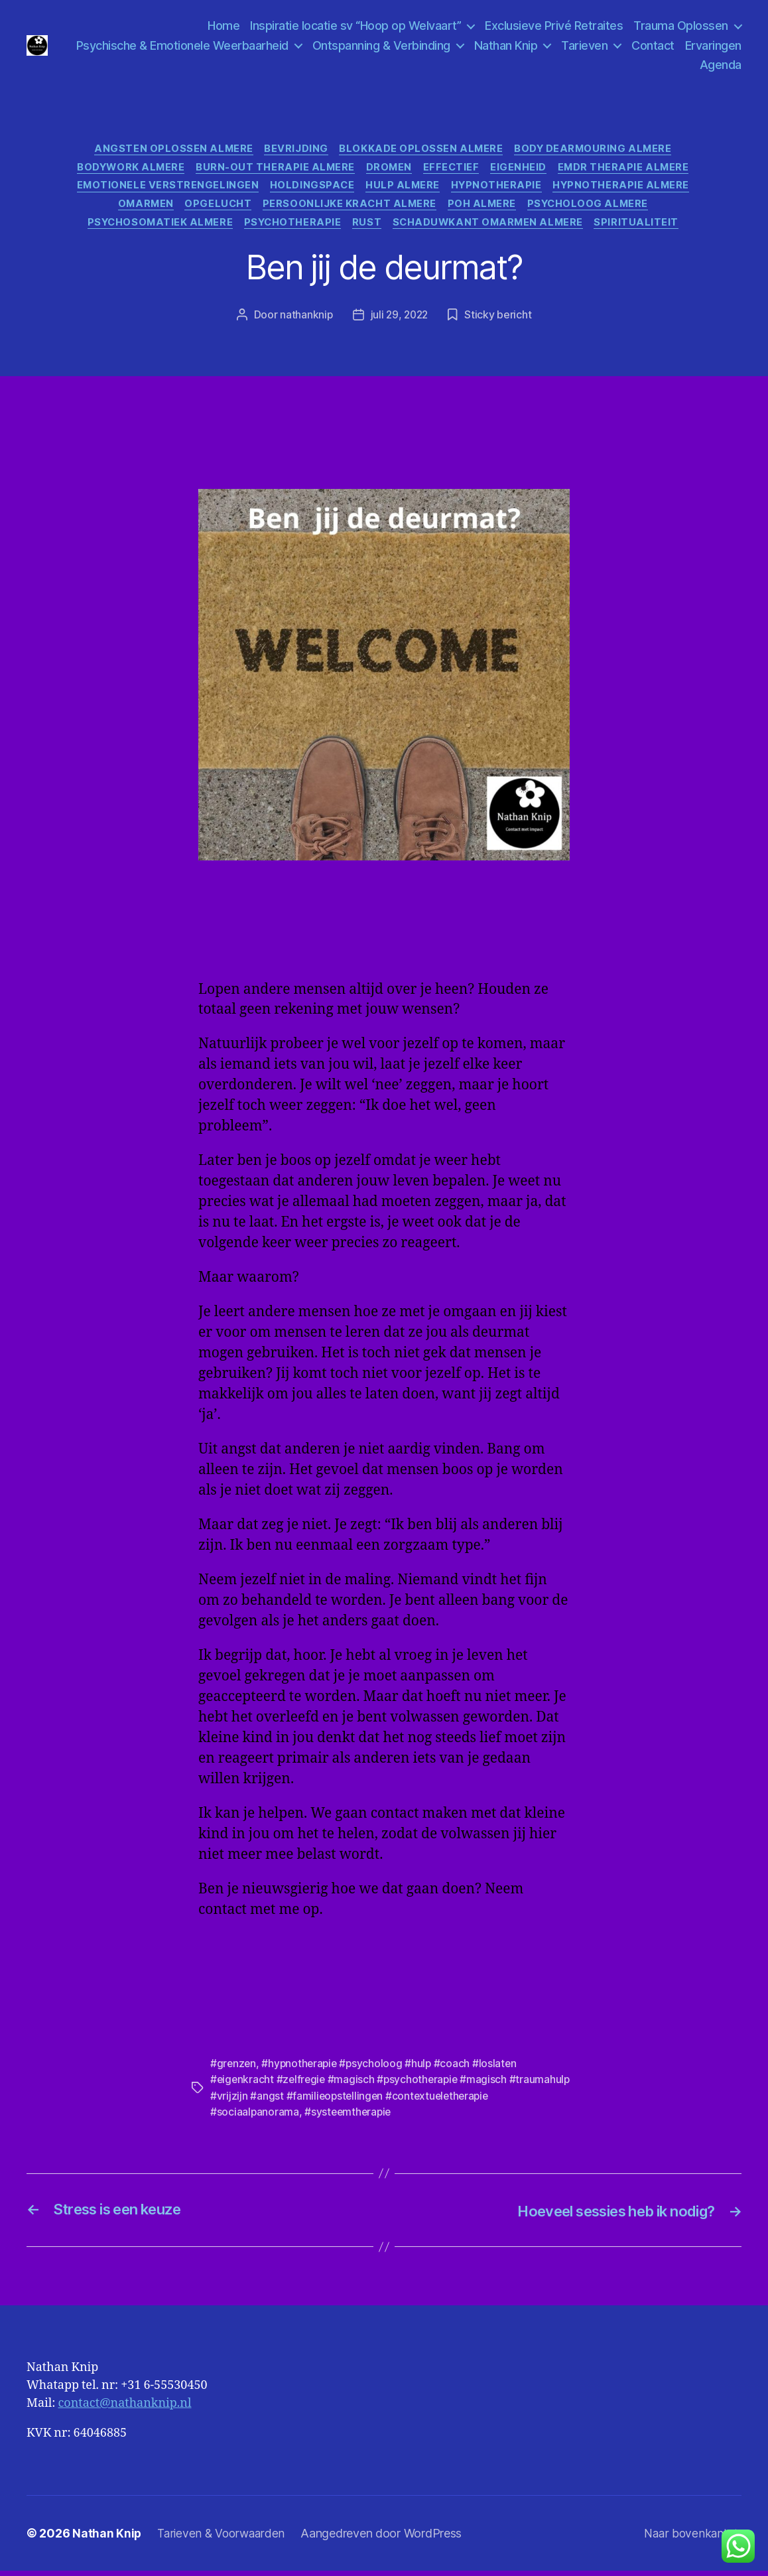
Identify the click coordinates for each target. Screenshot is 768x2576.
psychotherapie (290, 229)
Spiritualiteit (646, 229)
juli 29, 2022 (399, 321)
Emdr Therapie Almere (631, 170)
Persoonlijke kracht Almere (350, 209)
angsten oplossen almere (170, 150)
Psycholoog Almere (594, 209)
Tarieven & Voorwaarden (223, 2538)
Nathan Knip (573, 45)
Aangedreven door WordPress (385, 2538)
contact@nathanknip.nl (125, 2408)
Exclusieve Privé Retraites (554, 26)
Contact (719, 45)
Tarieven (651, 45)
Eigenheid (523, 170)
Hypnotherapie (499, 189)
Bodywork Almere (124, 170)
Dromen (388, 170)
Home (223, 26)
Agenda (720, 65)
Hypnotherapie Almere (627, 189)
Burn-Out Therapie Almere (272, 170)
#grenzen (233, 2069)
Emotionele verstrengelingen (163, 189)
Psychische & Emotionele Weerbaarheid (249, 45)
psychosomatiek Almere (154, 229)
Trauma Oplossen (680, 26)
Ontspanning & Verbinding (448, 45)
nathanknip (304, 321)
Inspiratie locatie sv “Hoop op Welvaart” (355, 26)
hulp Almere (402, 189)
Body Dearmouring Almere (598, 150)
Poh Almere (486, 209)
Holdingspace (310, 189)
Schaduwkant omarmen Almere (493, 229)
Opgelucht (215, 209)
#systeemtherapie (350, 2117)
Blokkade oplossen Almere (422, 150)
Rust (368, 229)
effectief (453, 170)
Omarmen (140, 209)
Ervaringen (661, 65)
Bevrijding (295, 150)
